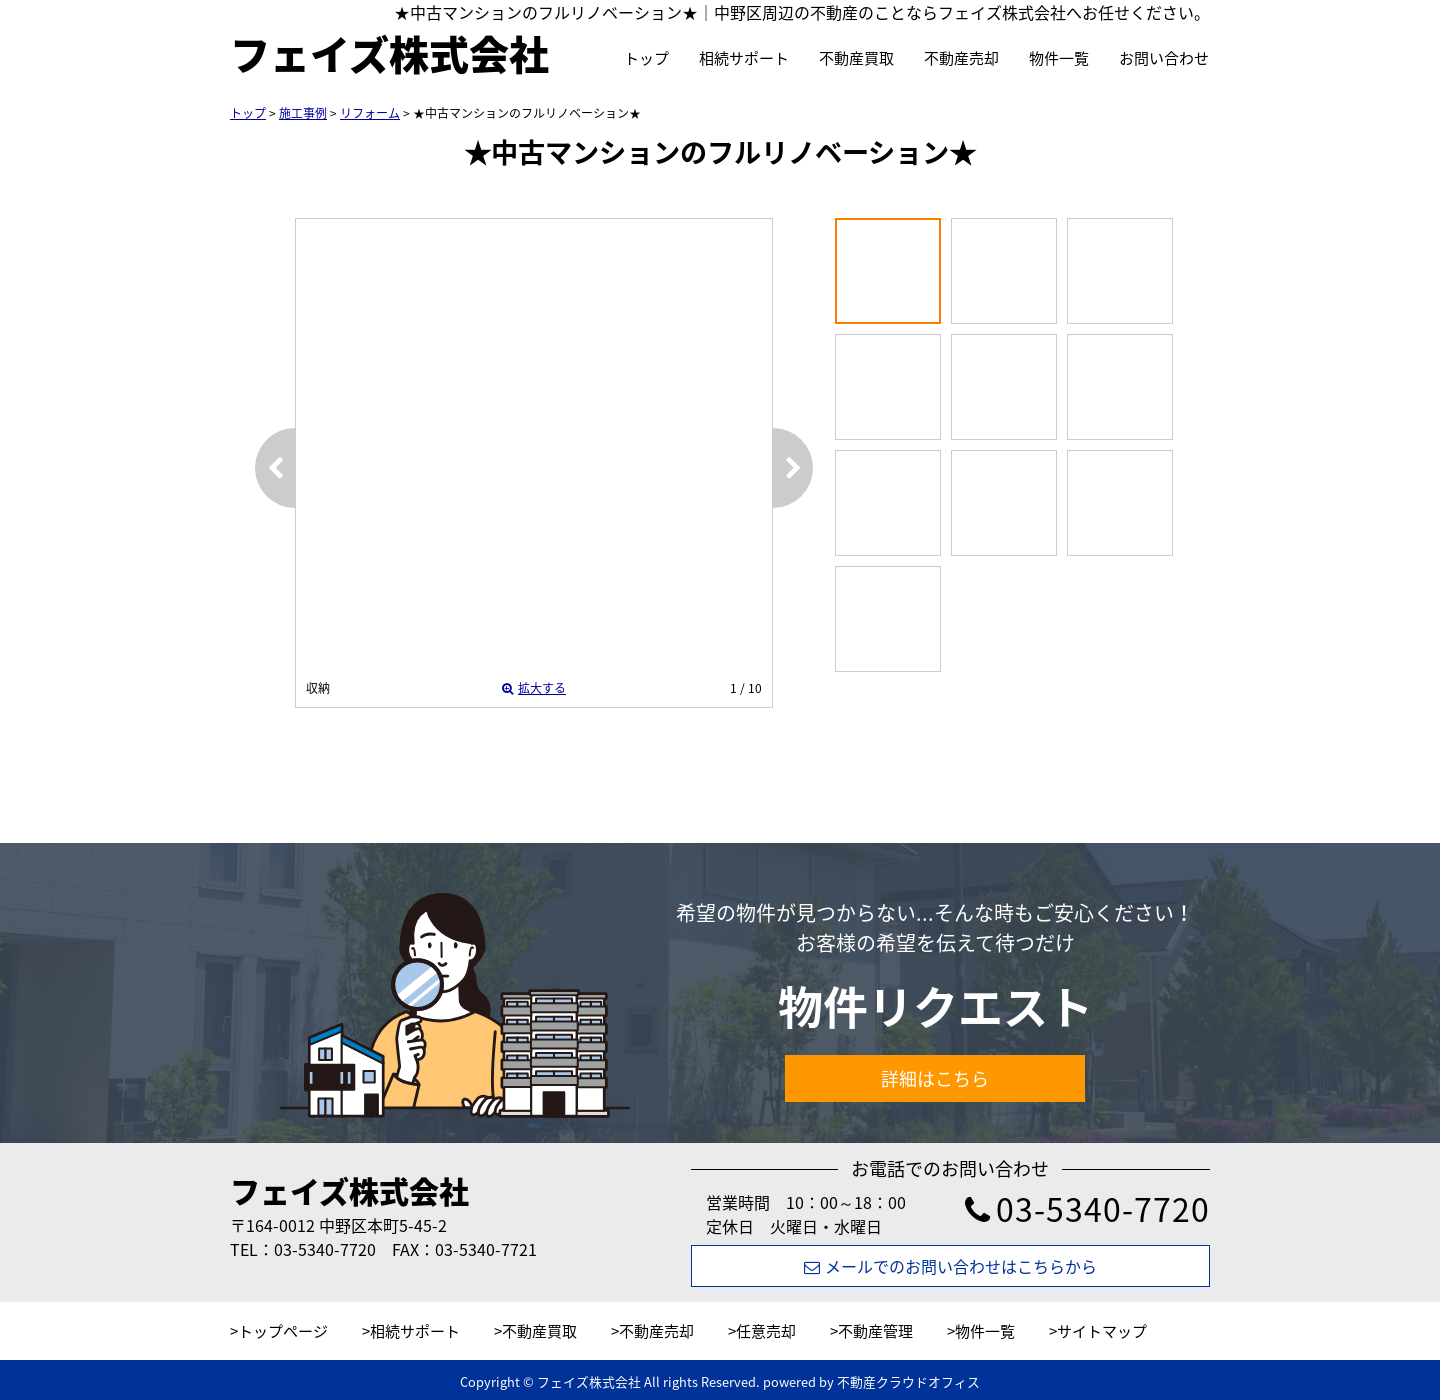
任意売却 (766, 1331)
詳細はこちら (935, 1078)
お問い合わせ (1164, 58)
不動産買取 (856, 58)
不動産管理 (875, 1331)
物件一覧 (1059, 58)
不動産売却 (961, 58)
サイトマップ (1102, 1331)
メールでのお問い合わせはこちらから (950, 1266)
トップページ (283, 1331)
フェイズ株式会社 (349, 1190)
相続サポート (744, 58)
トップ (646, 58)
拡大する (534, 688)
